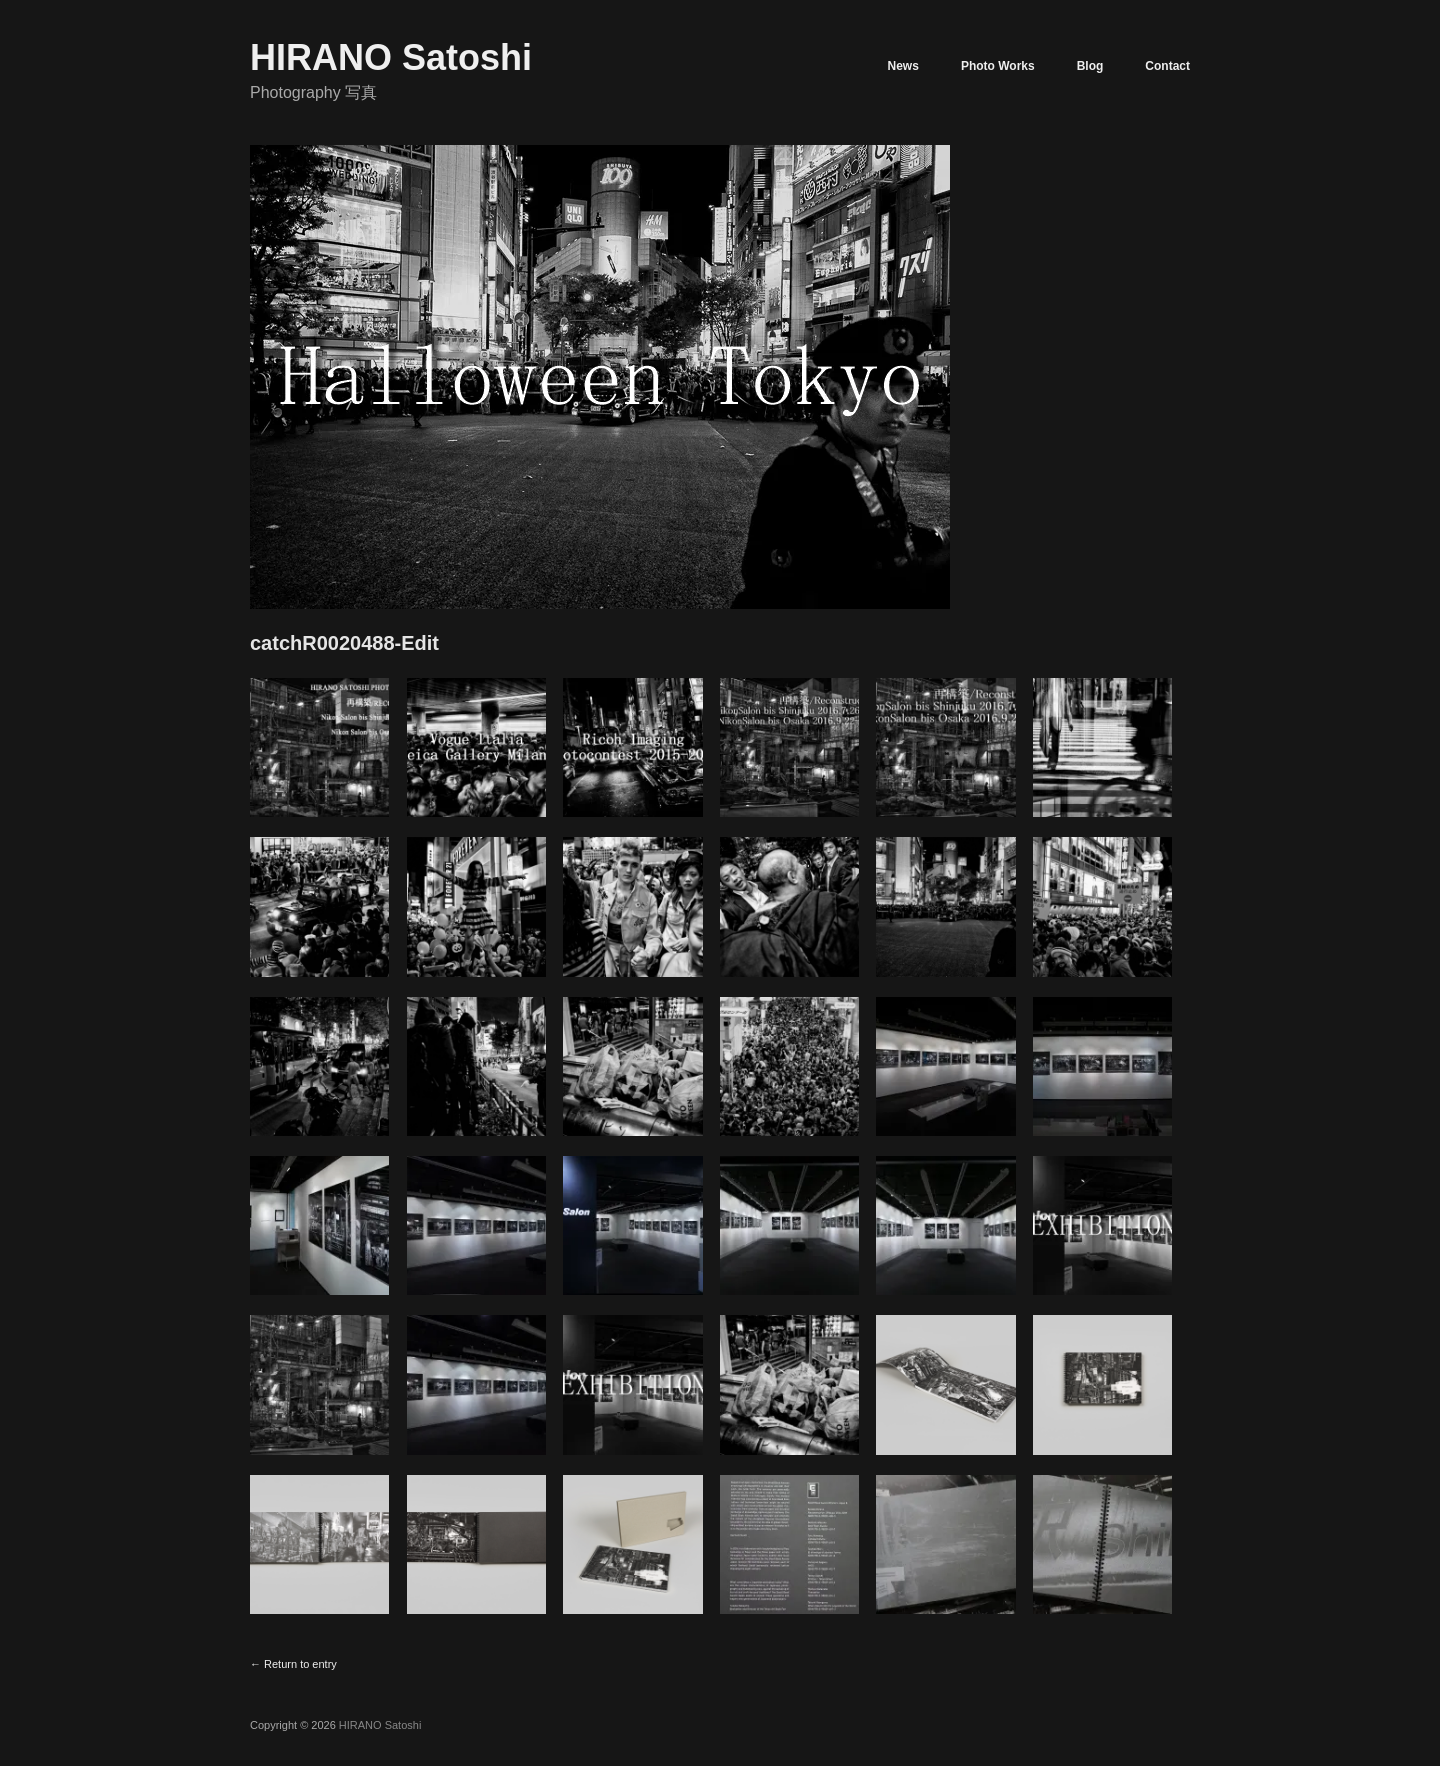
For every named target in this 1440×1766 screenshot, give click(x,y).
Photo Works (998, 66)
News (903, 66)
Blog (1090, 66)
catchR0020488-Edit (344, 643)
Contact (1167, 66)
